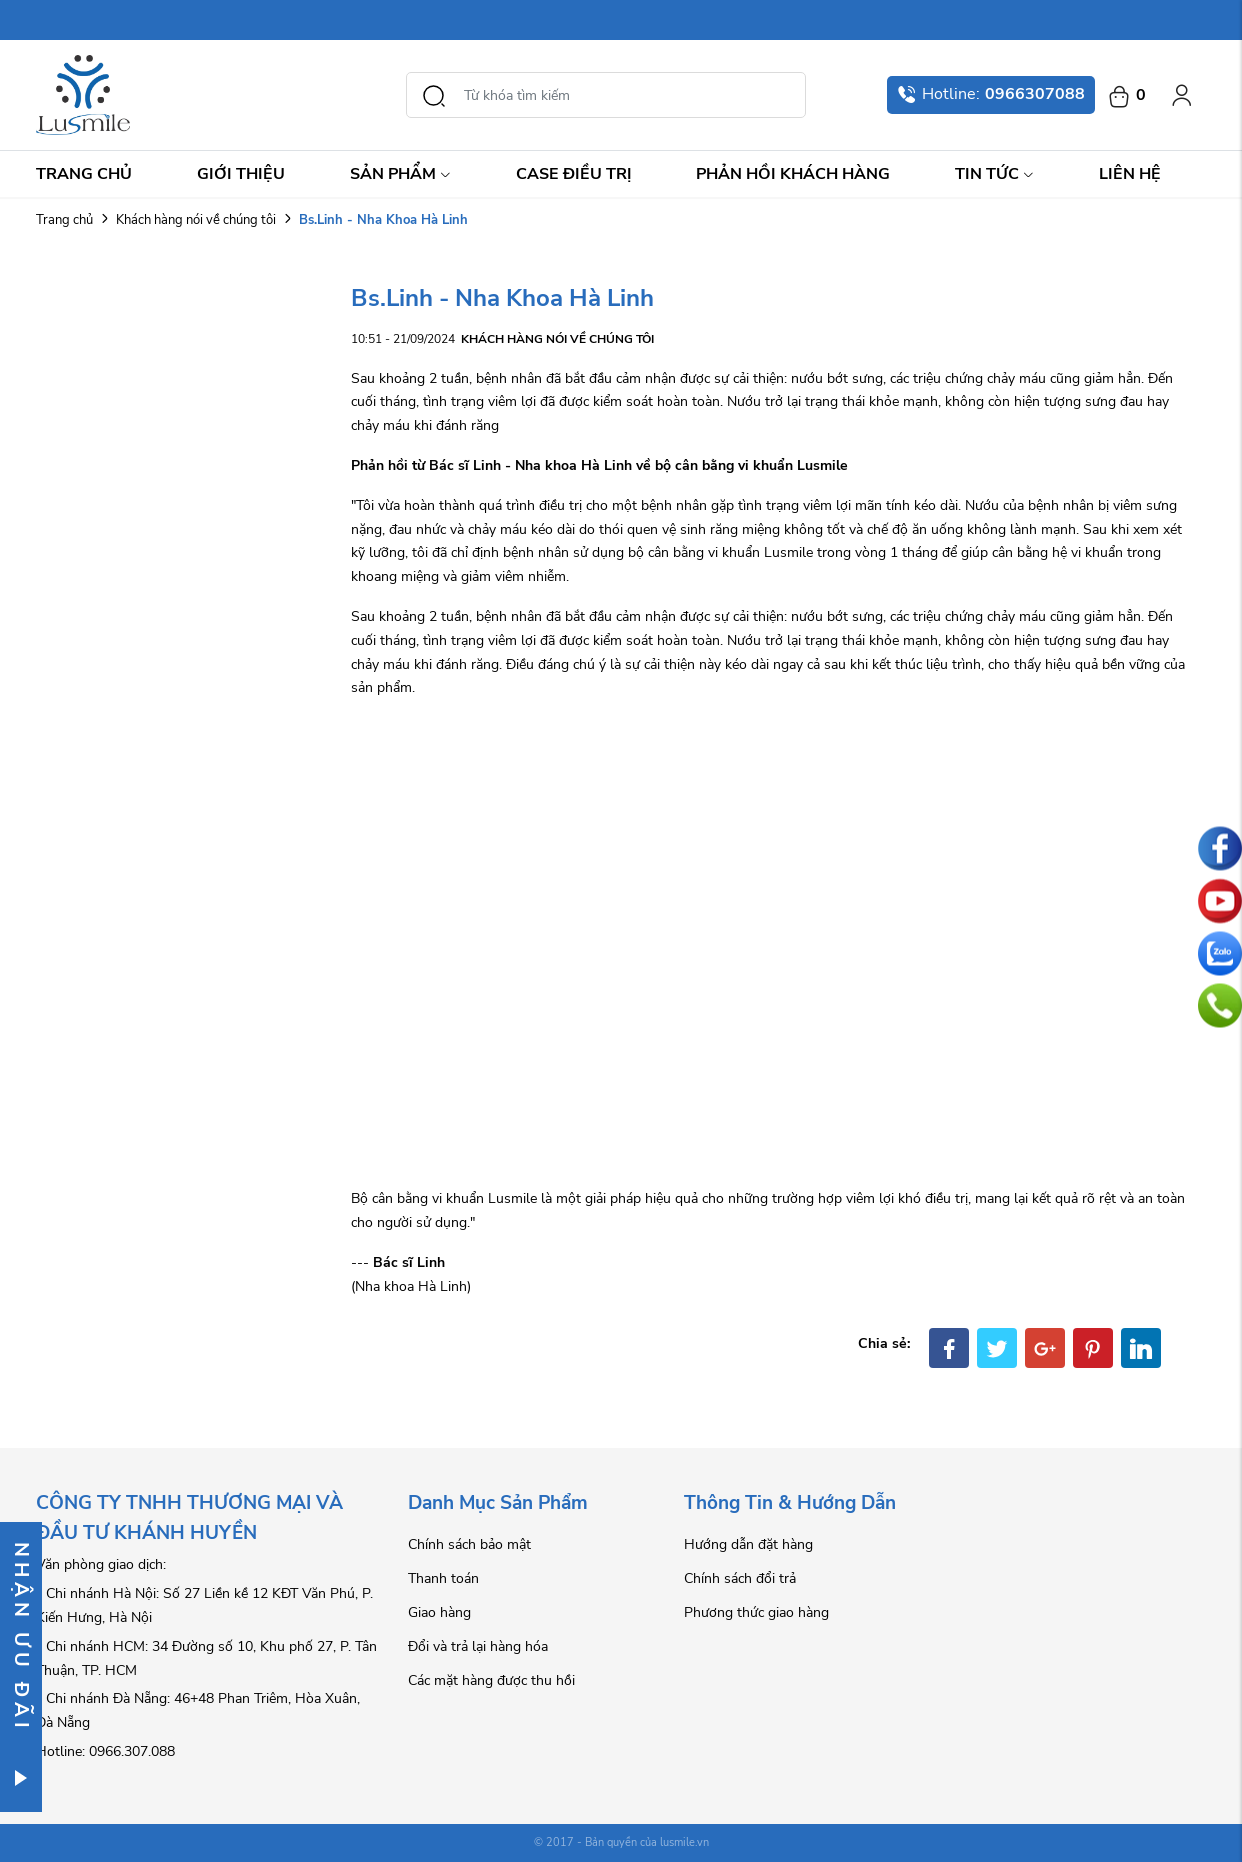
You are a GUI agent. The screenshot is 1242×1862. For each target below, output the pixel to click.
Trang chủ (84, 174)
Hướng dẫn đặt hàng (748, 1544)
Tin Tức (994, 174)
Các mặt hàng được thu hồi (491, 1680)
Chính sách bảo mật (469, 1544)
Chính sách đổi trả (740, 1578)
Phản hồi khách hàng (793, 174)
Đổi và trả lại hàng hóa (478, 1646)
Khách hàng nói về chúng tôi (196, 220)
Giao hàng (439, 1612)
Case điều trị (574, 174)
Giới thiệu (241, 174)
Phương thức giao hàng (756, 1612)
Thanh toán (443, 1578)
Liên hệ (1130, 174)
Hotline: (991, 94)
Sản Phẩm (400, 174)
